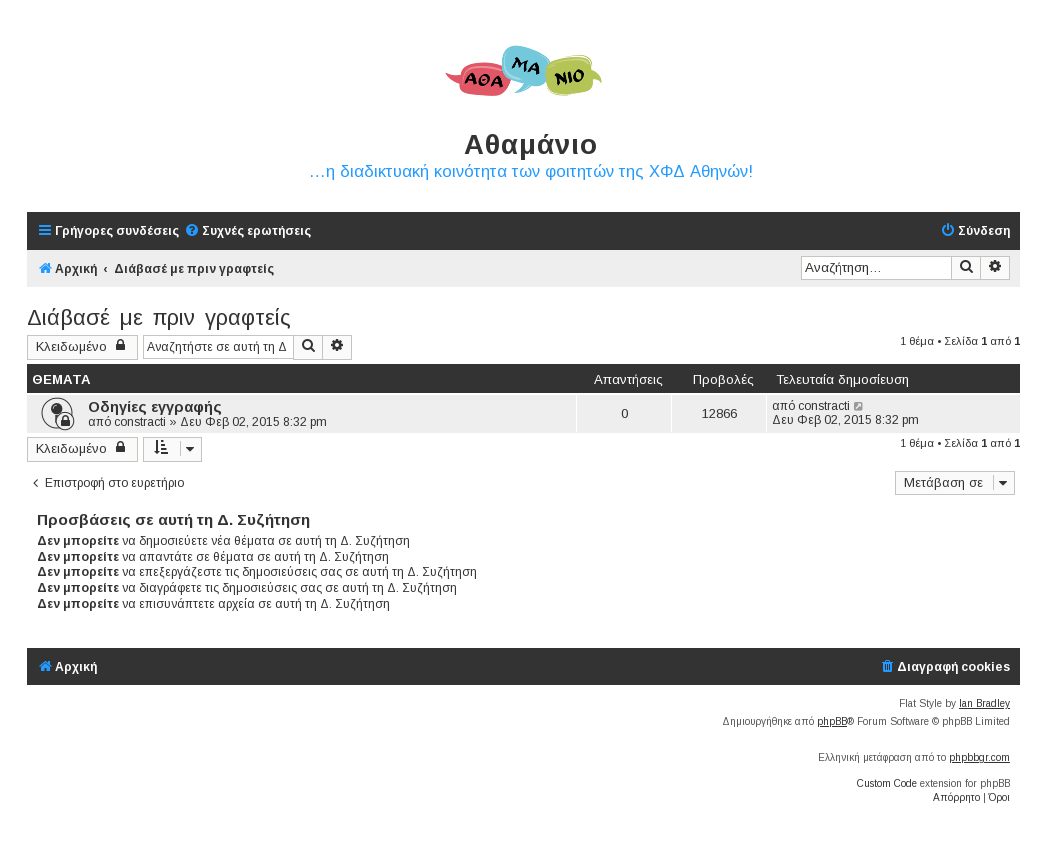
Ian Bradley (984, 703)
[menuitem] (247, 231)
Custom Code (887, 783)
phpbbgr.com (979, 757)
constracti (140, 422)
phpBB (832, 721)
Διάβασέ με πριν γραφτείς (159, 317)
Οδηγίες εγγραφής (155, 407)
